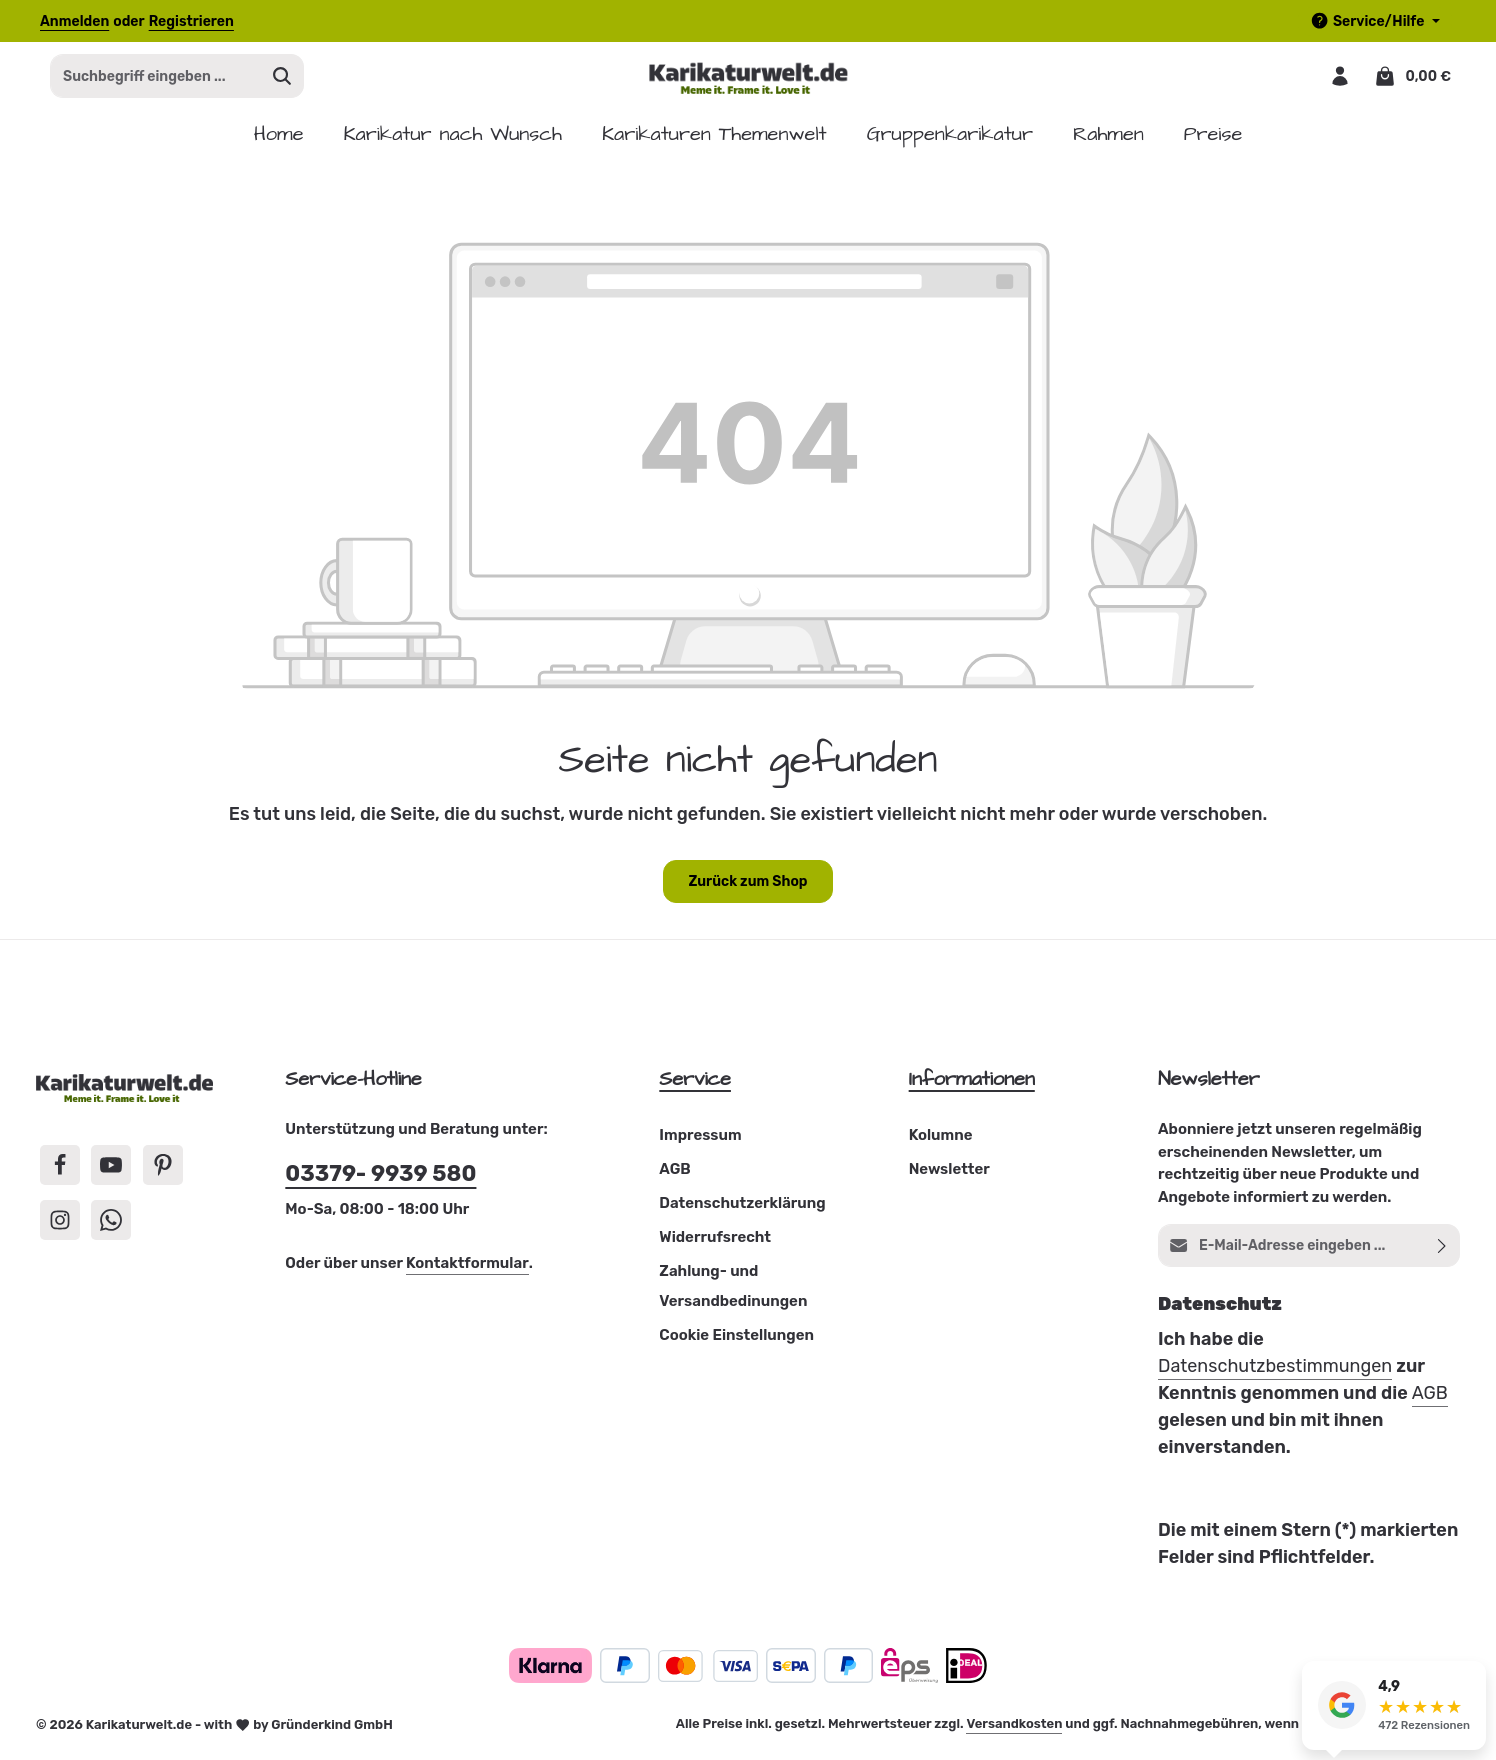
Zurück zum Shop (747, 888)
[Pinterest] (163, 1172)
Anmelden (74, 21)
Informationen (972, 1086)
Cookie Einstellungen (736, 1342)
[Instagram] (60, 1226)
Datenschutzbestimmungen (1275, 1373)
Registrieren (191, 21)
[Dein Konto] (1338, 79)
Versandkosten (1014, 1730)
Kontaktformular (467, 1270)
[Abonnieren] (1442, 1252)
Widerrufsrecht (715, 1244)
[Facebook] (60, 1172)
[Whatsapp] (111, 1226)
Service (695, 1086)
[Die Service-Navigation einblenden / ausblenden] (1375, 21)
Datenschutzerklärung (742, 1210)
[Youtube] (111, 1172)
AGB (674, 1176)
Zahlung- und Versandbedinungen (733, 1293)
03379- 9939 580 (380, 1179)
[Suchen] (282, 80)
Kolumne (941, 1142)
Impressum (700, 1142)
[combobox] (156, 80)
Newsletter (949, 1176)
